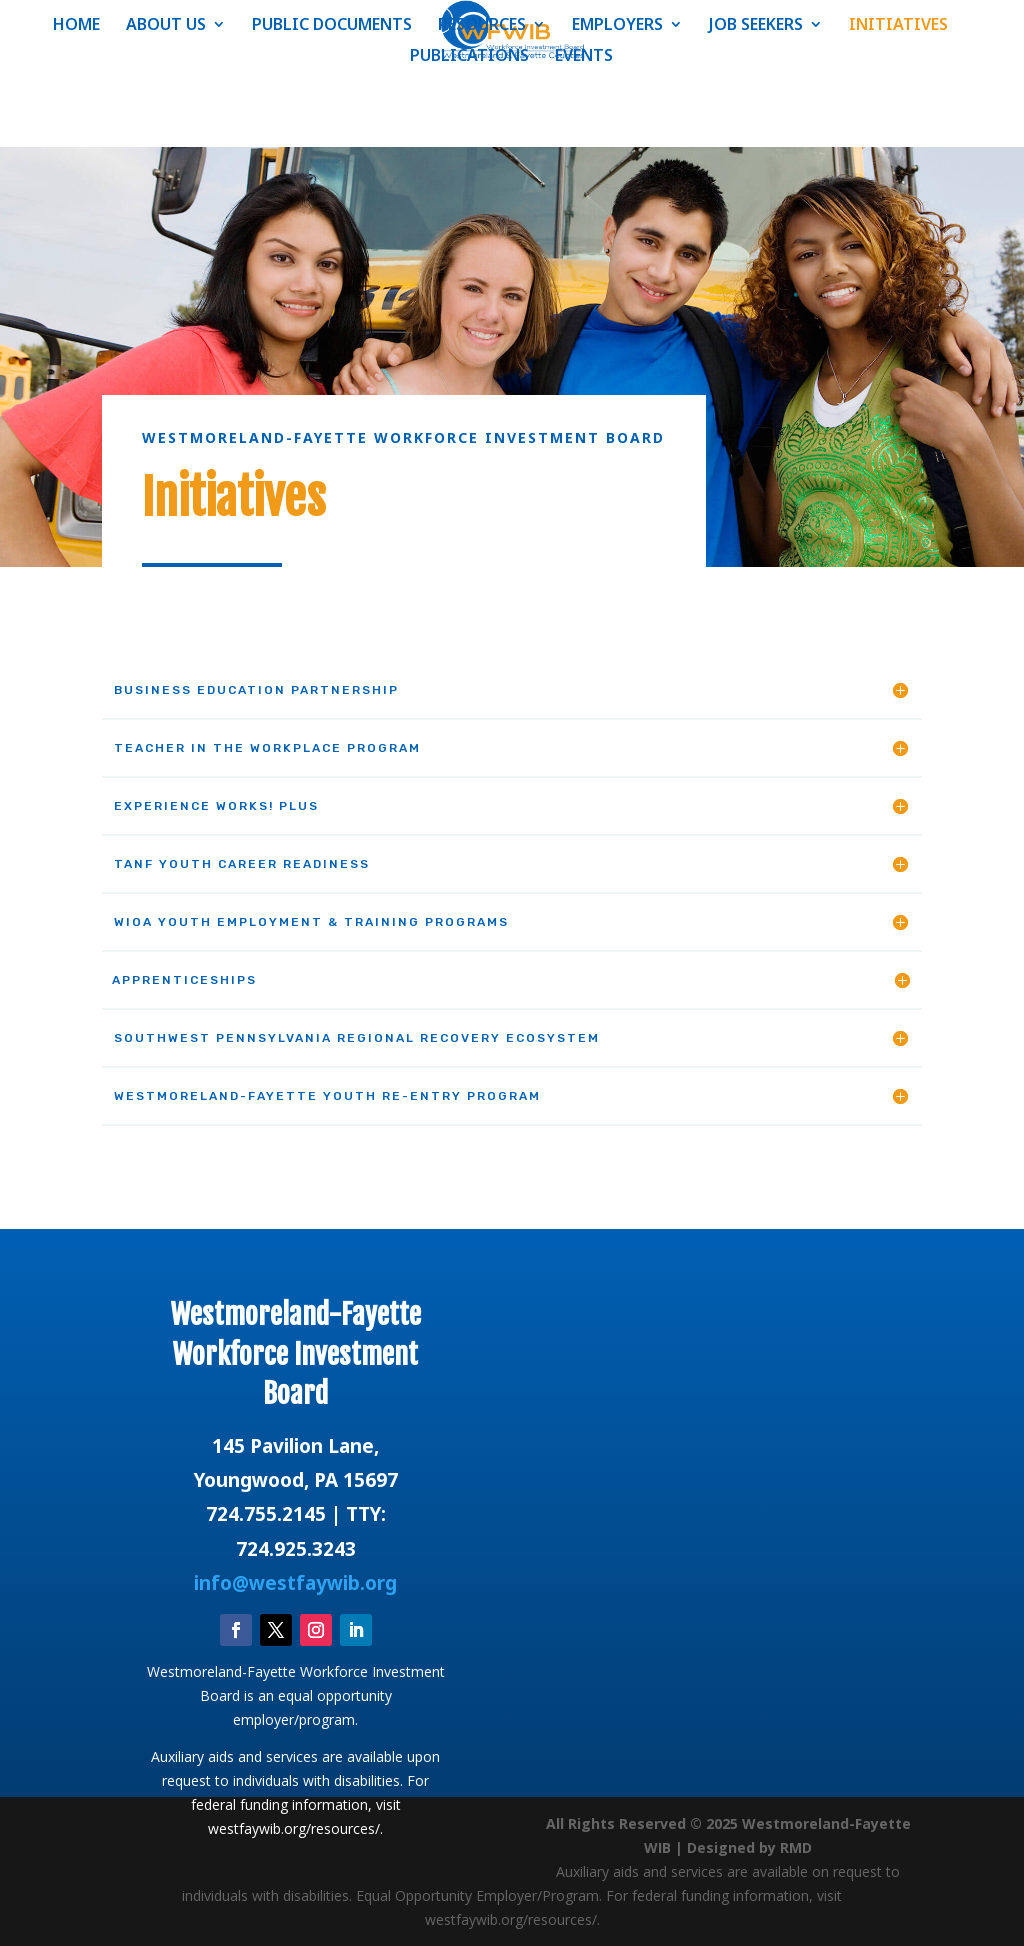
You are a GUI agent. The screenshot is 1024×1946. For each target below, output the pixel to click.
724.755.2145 (266, 1514)
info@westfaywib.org (295, 1583)
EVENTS (584, 57)
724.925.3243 (296, 1549)
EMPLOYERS (617, 26)
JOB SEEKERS (756, 26)
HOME (76, 26)
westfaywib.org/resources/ (294, 1828)
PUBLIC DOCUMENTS (332, 26)
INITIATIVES (898, 26)
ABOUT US (166, 26)
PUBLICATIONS (469, 57)
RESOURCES (482, 26)
